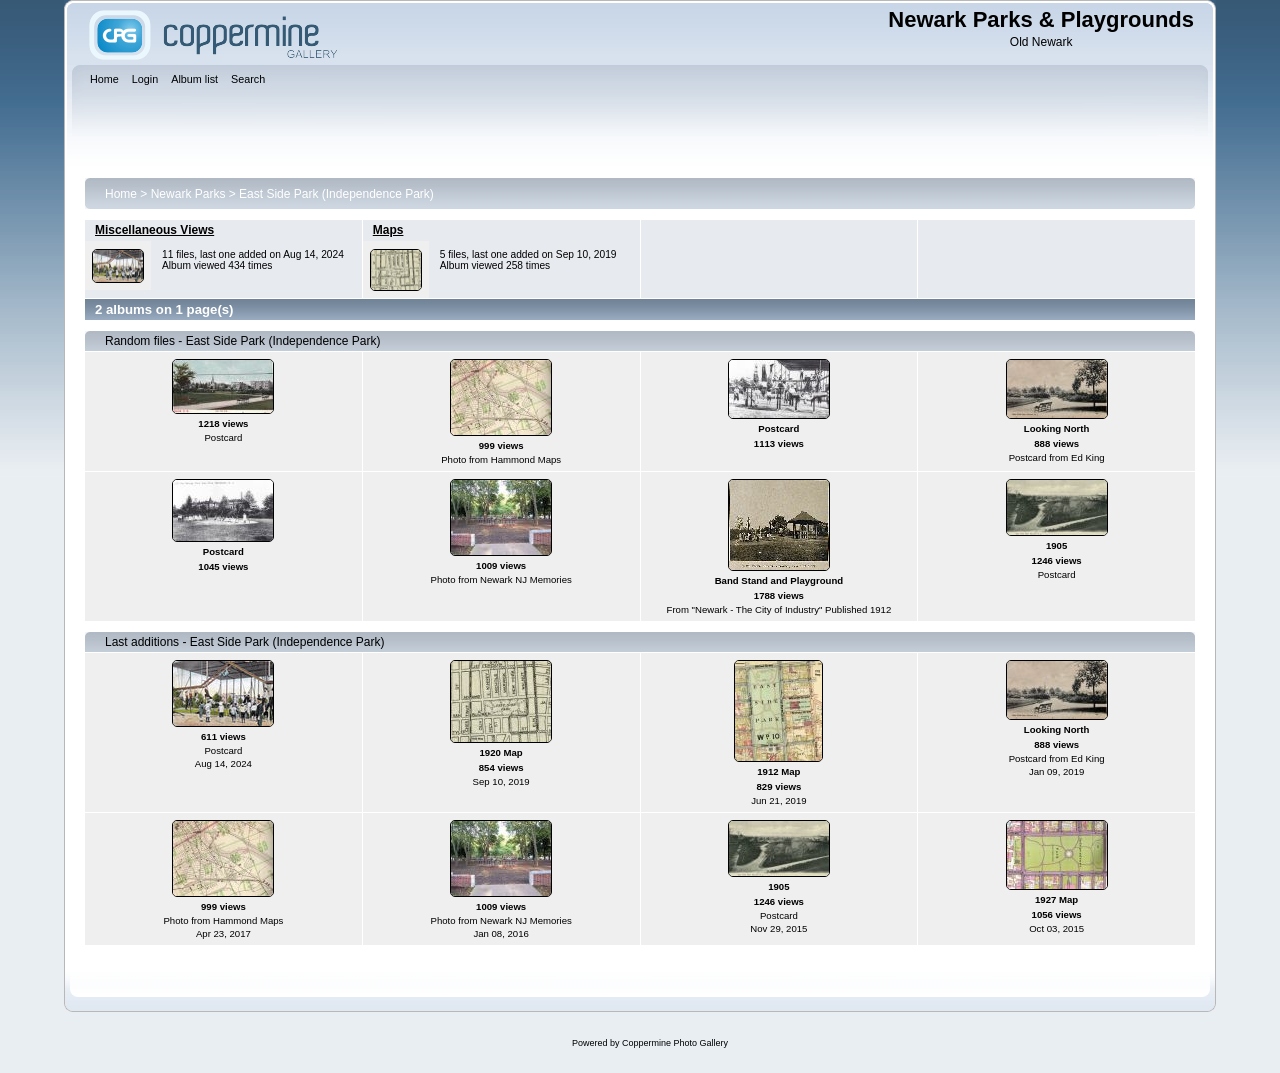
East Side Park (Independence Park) (336, 194)
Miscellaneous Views (154, 230)
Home (121, 194)
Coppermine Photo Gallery (675, 1043)
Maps (388, 230)
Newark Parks (188, 194)
